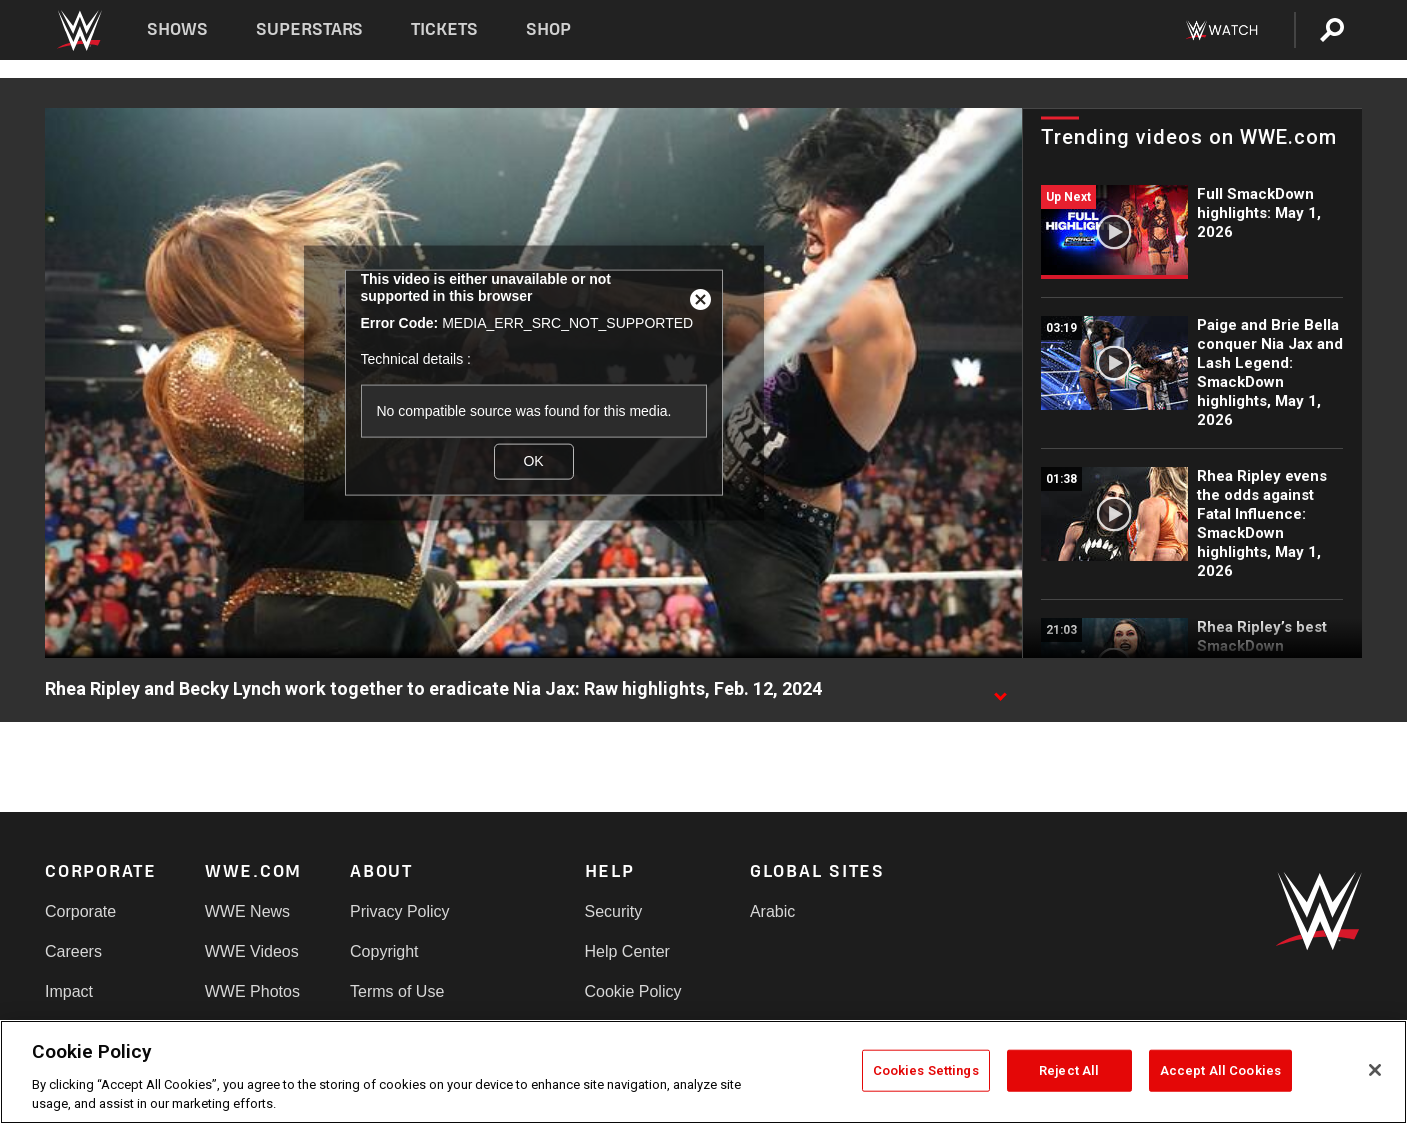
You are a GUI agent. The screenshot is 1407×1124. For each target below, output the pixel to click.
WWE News (247, 911)
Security (614, 911)
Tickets (444, 29)
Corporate (80, 911)
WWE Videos (252, 951)
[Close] (1375, 1070)
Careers (73, 951)
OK (533, 461)
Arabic (772, 911)
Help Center (627, 951)
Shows (177, 29)
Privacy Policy (400, 911)
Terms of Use (397, 991)
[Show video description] (1000, 690)
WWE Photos (252, 991)
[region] (703, 1072)
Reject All (1069, 1070)
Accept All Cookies (1220, 1070)
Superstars (310, 29)
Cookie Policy (633, 991)
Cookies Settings (926, 1070)
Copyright (384, 951)
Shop (548, 29)
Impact (69, 991)
